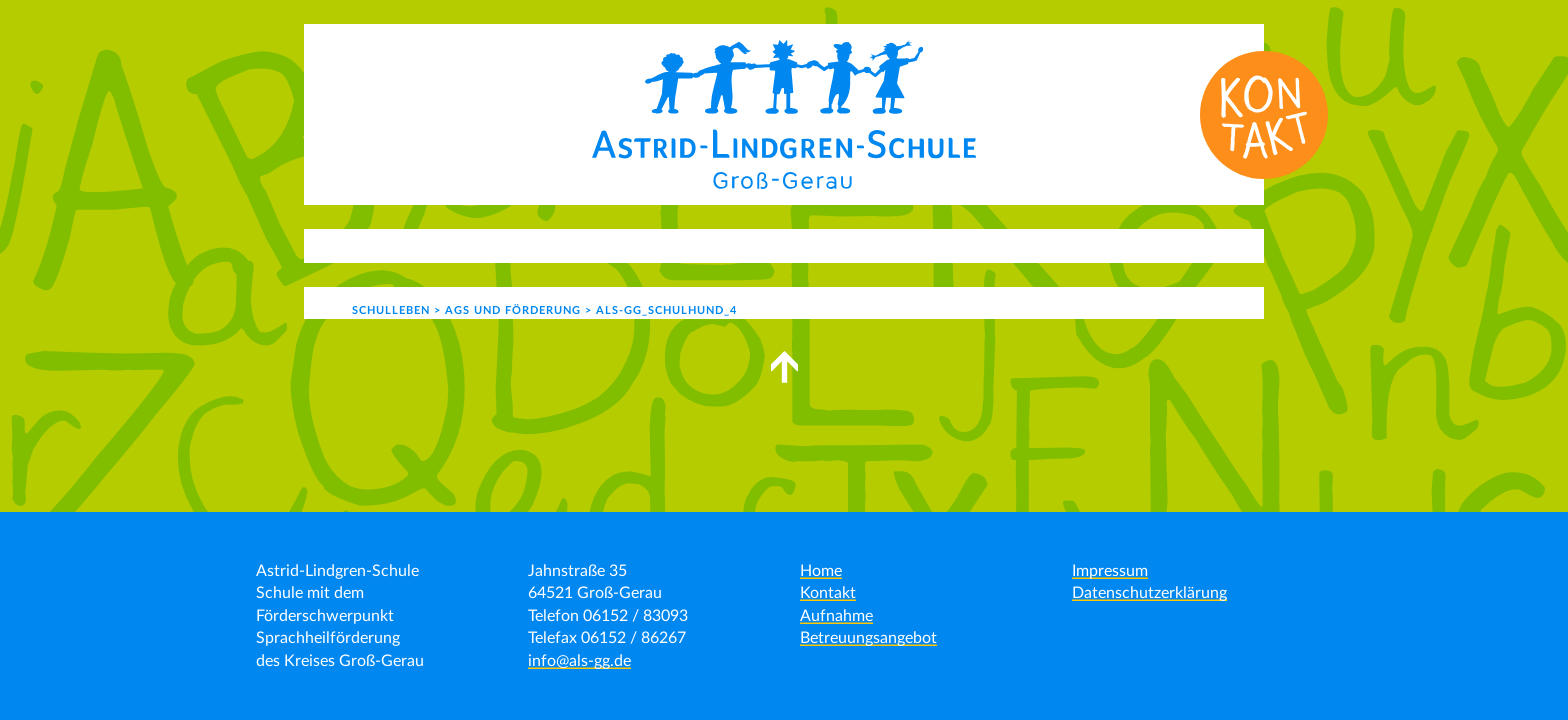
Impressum (1110, 571)
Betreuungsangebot (868, 638)
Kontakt (1009, 245)
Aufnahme (836, 616)
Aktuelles (424, 245)
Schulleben (718, 245)
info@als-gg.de (579, 661)
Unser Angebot (568, 245)
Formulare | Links (1139, 245)
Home (821, 571)
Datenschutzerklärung (1149, 593)
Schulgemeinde (868, 245)
